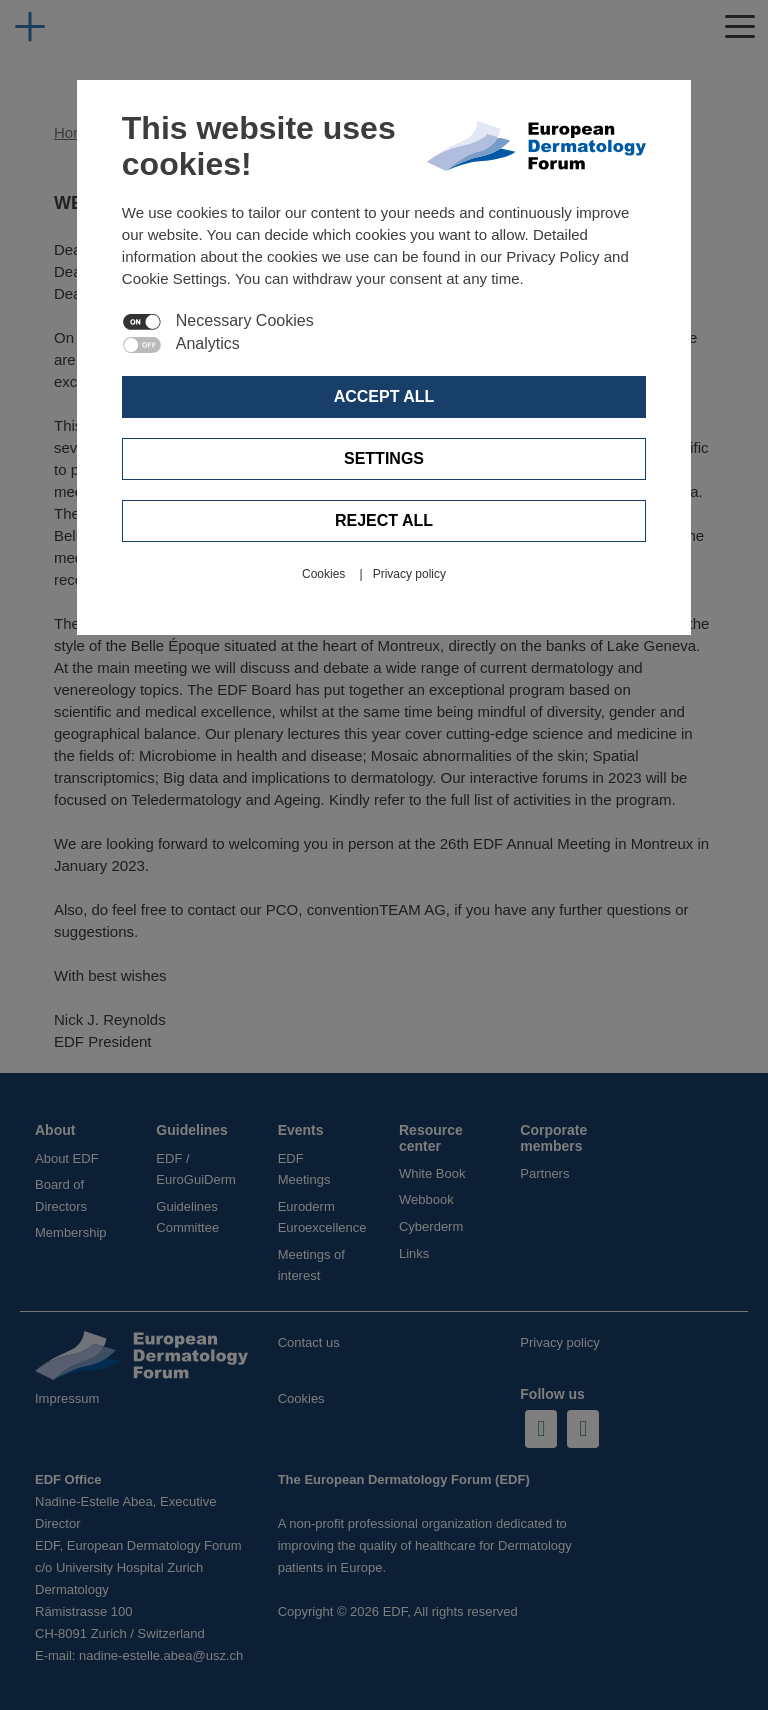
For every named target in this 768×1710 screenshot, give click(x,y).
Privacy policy (409, 574)
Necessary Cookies (245, 321)
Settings (384, 458)
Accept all (384, 396)
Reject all (384, 520)
